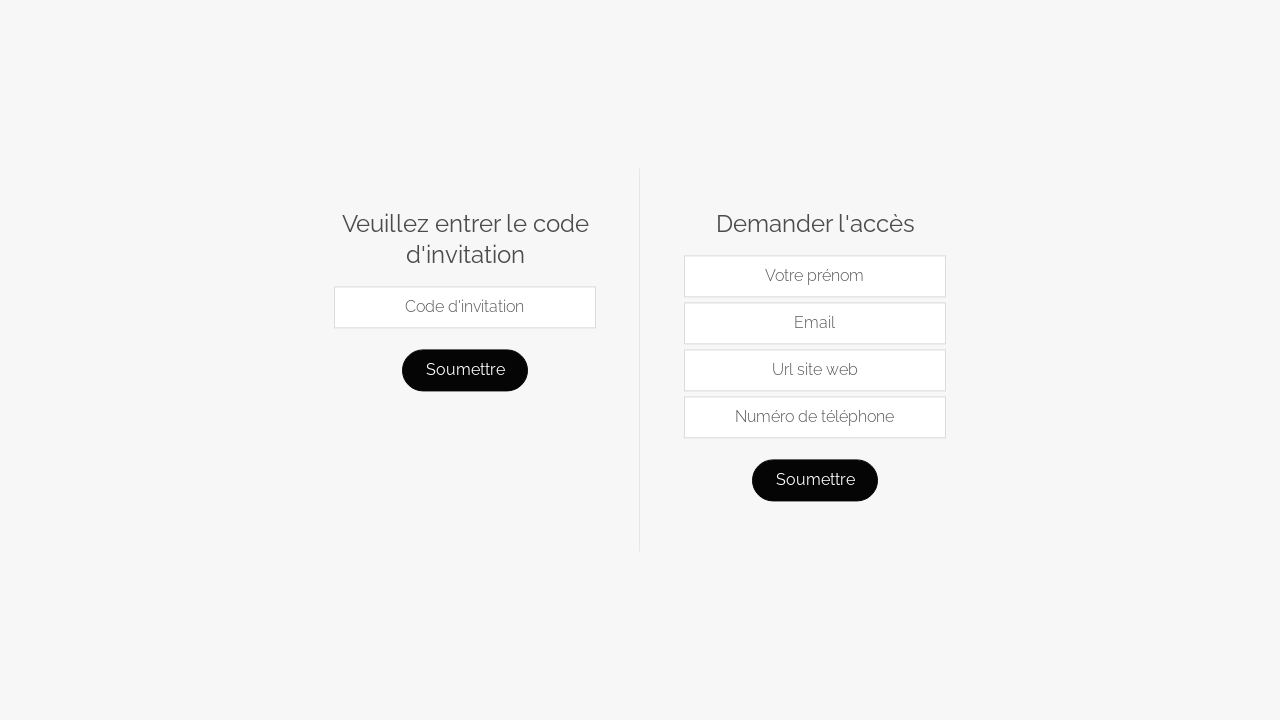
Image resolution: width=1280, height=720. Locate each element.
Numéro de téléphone (814, 417)
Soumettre (465, 370)
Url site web (815, 370)
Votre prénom (814, 276)
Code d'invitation (464, 307)
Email (814, 323)
